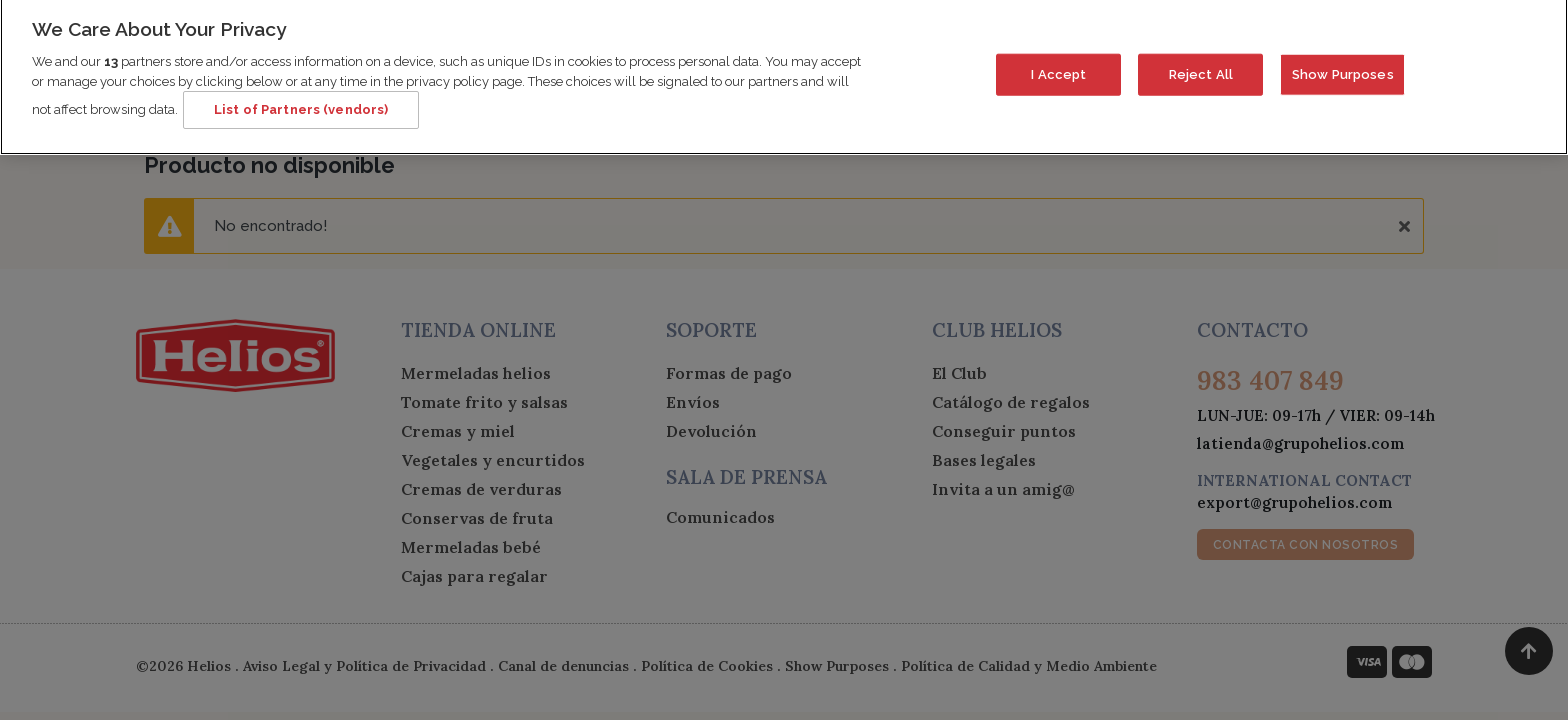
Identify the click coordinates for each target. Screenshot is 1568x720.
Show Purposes (1343, 65)
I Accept (1058, 65)
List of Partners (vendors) (301, 101)
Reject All (1201, 65)
